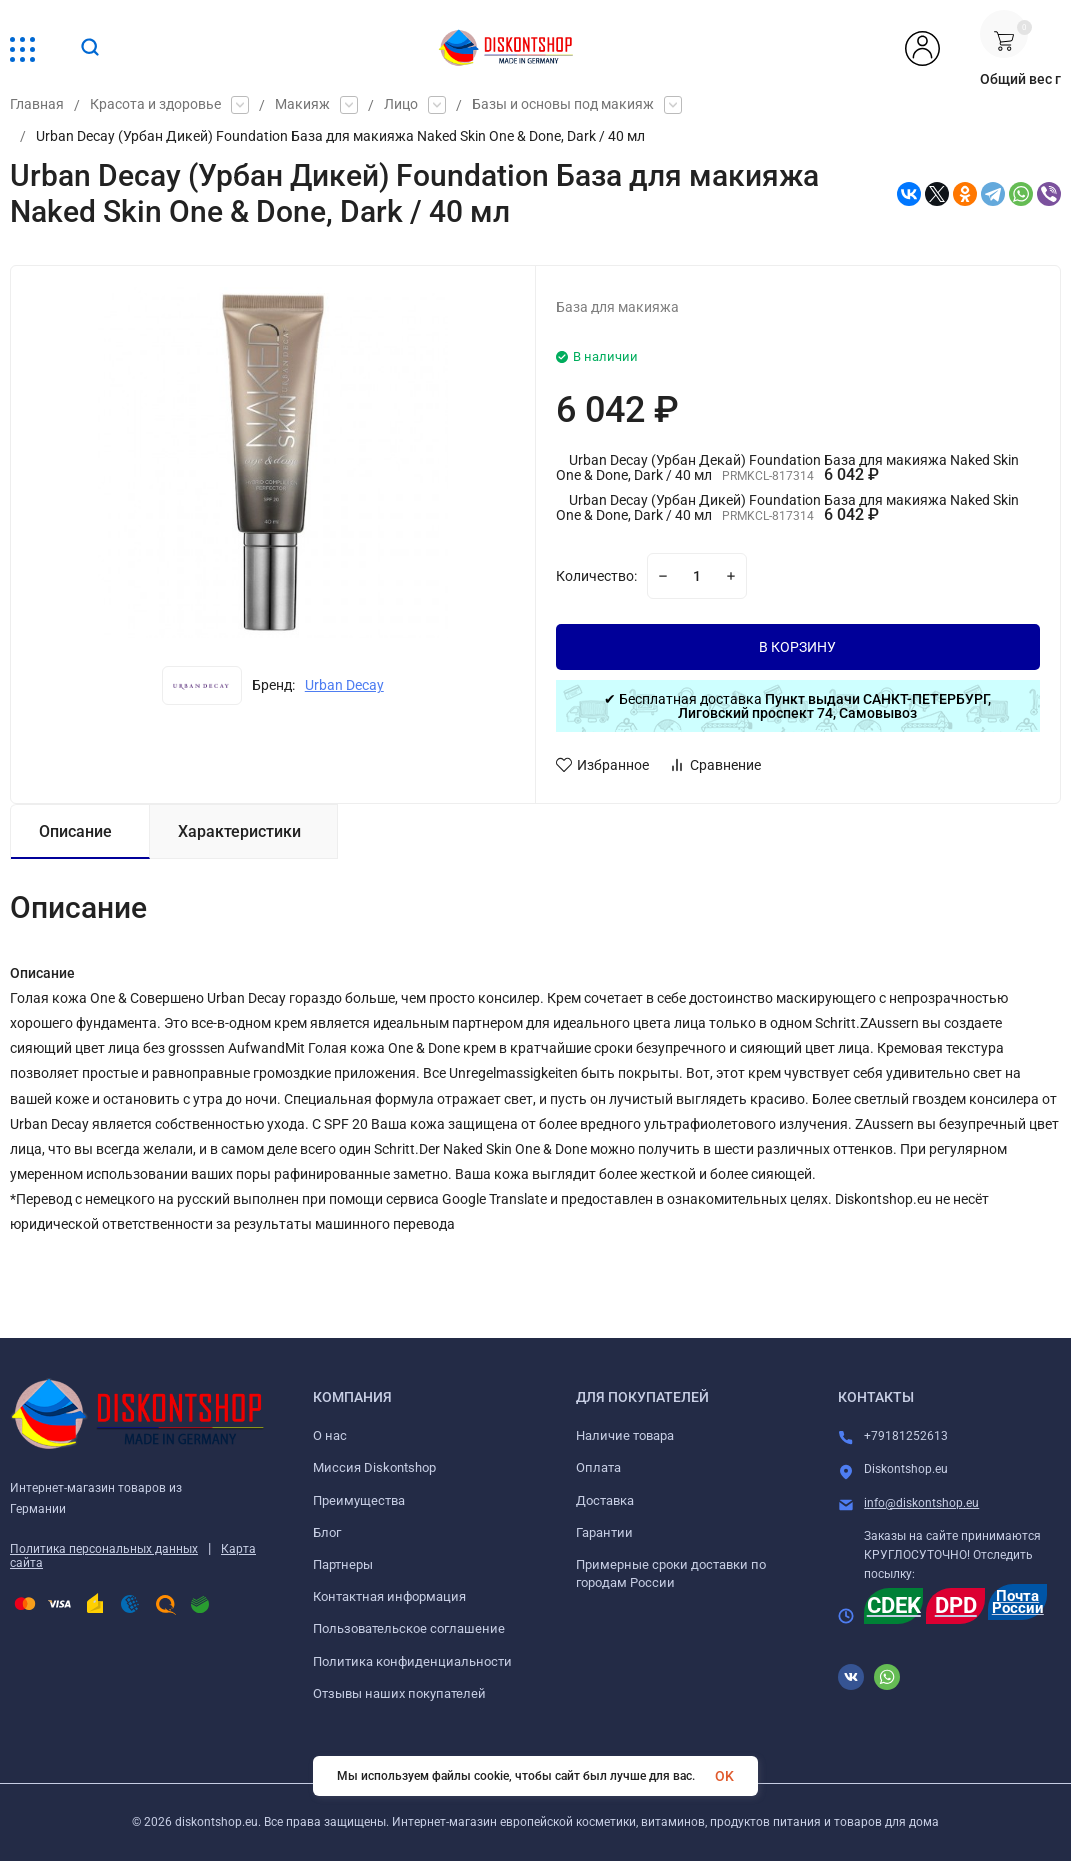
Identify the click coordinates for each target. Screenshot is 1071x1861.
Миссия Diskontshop (374, 1467)
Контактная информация (389, 1596)
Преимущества (359, 1500)
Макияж (302, 105)
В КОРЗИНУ (797, 647)
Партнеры (343, 1564)
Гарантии (604, 1532)
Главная (37, 105)
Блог (327, 1532)
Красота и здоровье (155, 105)
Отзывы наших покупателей (399, 1693)
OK (724, 1776)
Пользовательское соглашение (409, 1628)
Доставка (605, 1500)
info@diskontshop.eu (921, 1503)
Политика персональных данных (104, 1549)
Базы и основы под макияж (563, 105)
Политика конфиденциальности (412, 1661)
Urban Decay (344, 685)
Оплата (598, 1467)
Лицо (401, 105)
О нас (330, 1435)
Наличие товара (625, 1435)
